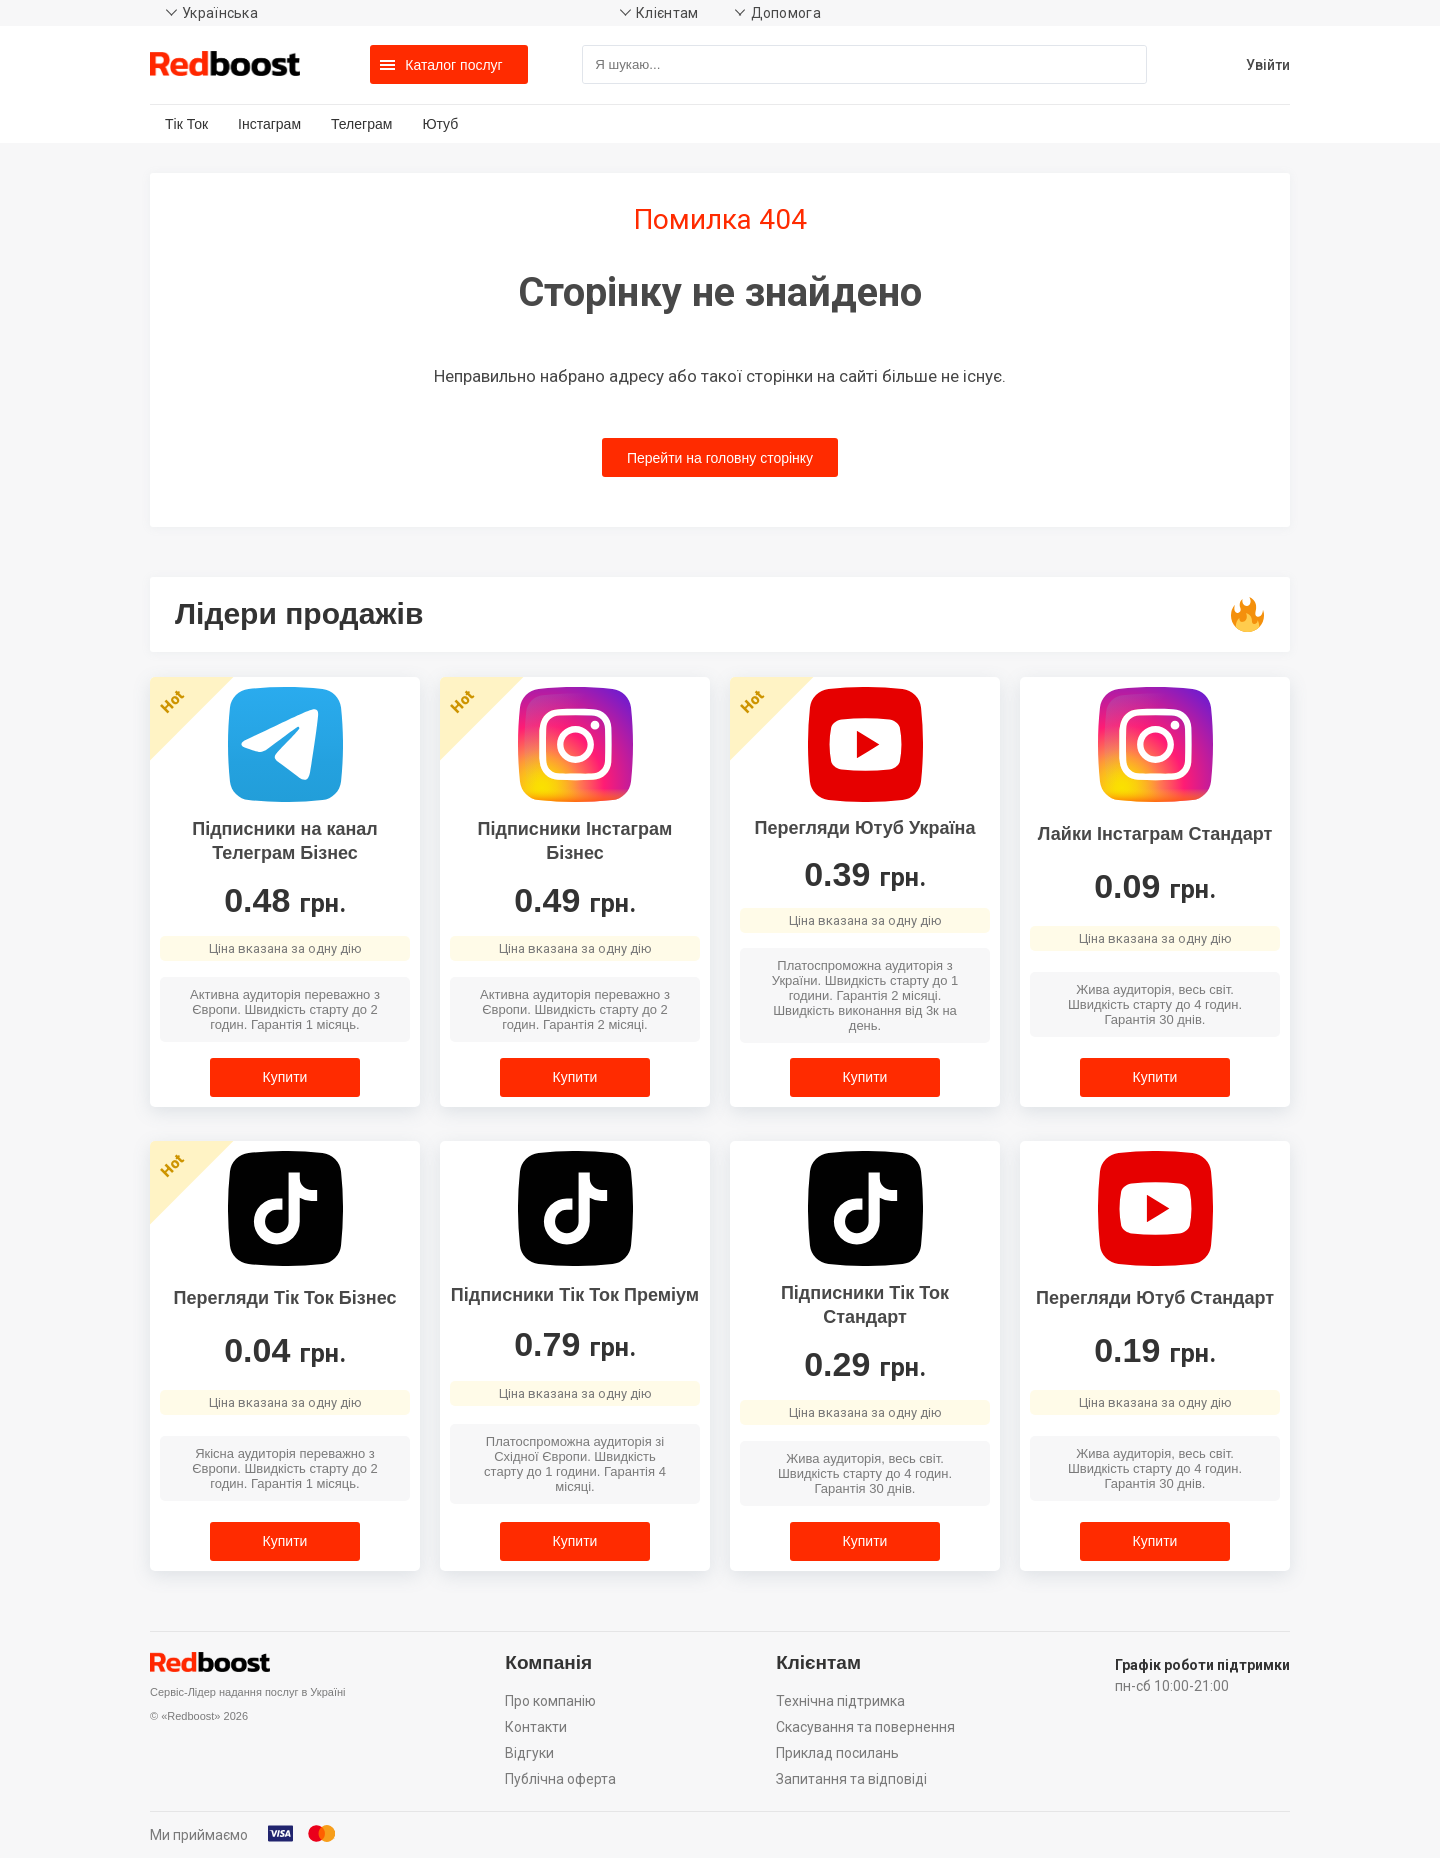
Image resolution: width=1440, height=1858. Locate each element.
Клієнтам (667, 13)
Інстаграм (269, 124)
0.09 (1155, 886)
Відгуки (529, 1753)
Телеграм (361, 124)
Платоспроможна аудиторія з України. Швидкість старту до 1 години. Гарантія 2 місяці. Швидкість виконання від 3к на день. (865, 995)
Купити (285, 1077)
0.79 (575, 1344)
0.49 (575, 900)
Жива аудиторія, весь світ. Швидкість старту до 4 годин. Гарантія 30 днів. (1155, 1004)
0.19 (1155, 1350)
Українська (220, 13)
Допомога (786, 13)
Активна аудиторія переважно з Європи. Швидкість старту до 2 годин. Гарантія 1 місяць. (285, 1009)
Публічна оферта (560, 1779)
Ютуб (440, 124)
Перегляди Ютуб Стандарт (1155, 1298)
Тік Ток (186, 124)
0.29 (865, 1364)
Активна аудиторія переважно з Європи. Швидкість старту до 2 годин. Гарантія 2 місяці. (575, 1009)
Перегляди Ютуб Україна (865, 828)
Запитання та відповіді (851, 1779)
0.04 (285, 1350)
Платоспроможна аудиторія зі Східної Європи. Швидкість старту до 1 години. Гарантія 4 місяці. (575, 1464)
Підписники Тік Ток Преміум (575, 1295)
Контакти (536, 1727)
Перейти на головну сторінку (720, 458)
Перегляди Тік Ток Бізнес (285, 1298)
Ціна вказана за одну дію (285, 948)
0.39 (865, 874)
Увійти (1268, 65)
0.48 (285, 900)
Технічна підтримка (840, 1701)
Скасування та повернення (865, 1727)
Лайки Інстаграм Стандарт (1155, 834)
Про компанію (550, 1701)
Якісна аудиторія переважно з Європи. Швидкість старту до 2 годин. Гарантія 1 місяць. (285, 1468)
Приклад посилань (837, 1753)
